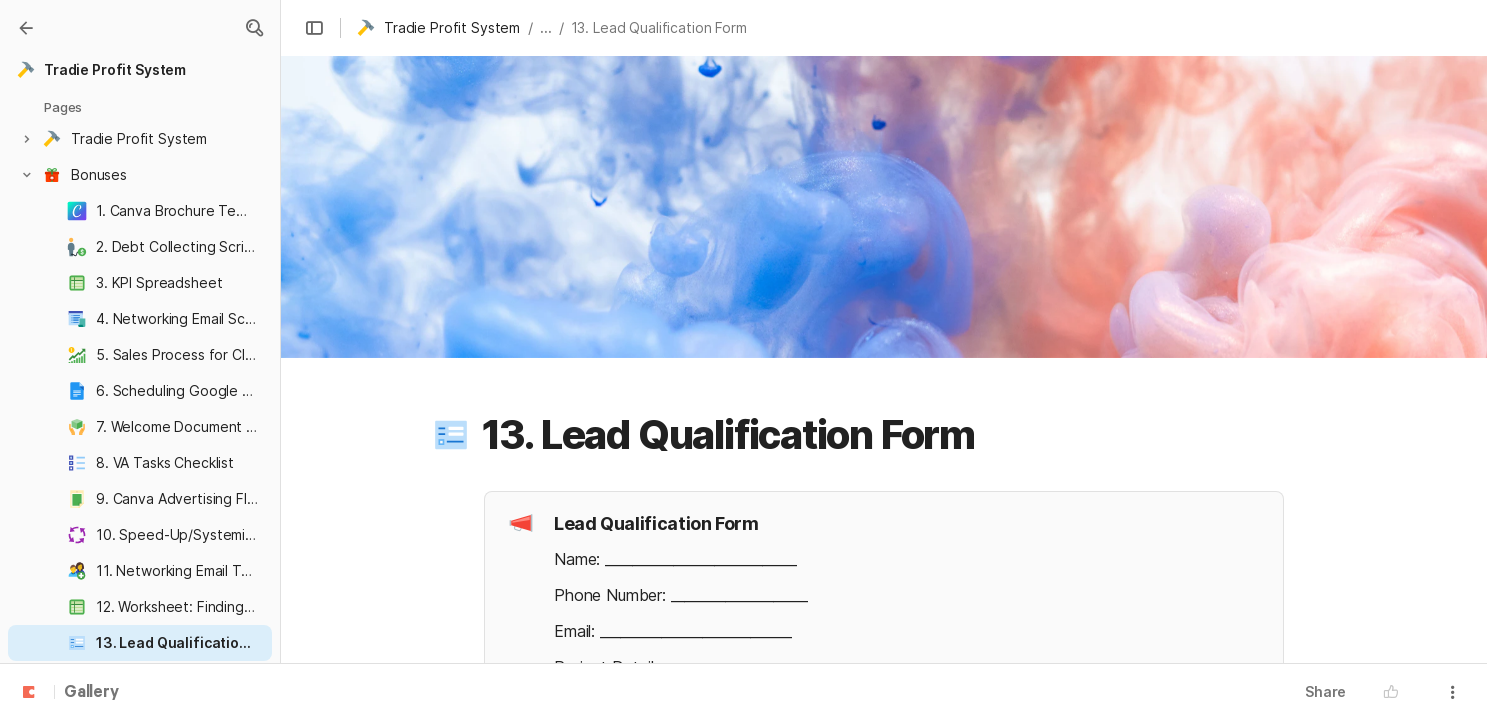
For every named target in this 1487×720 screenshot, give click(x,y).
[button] (254, 28)
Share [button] (1325, 691)
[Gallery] (26, 28)
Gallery (91, 693)
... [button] (546, 27)
